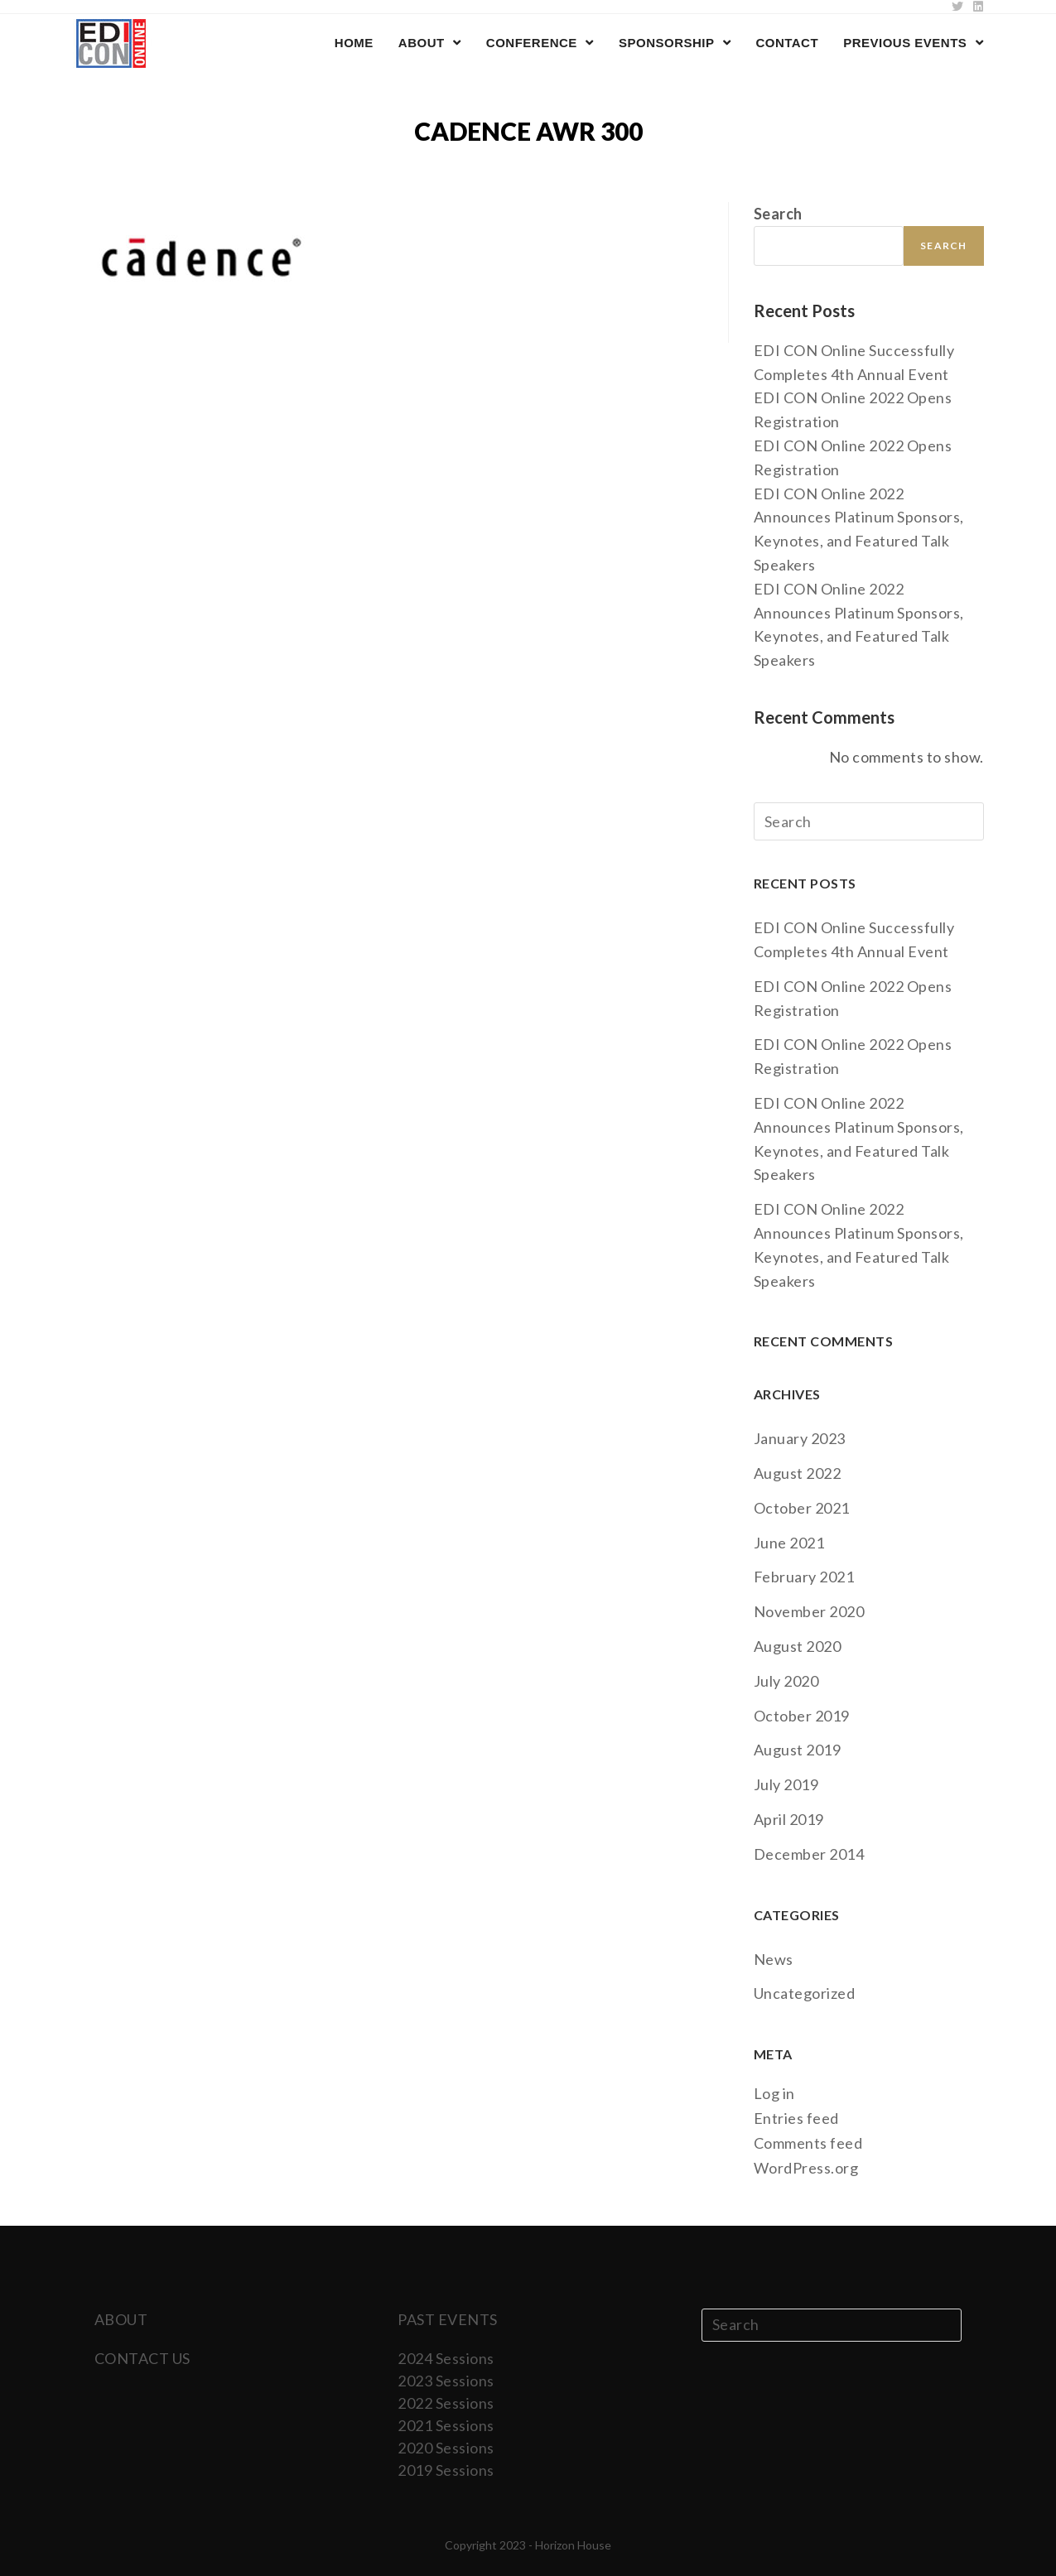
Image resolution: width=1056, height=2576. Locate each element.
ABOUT (121, 2319)
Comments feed (808, 2143)
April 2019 (789, 1819)
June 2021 (789, 1543)
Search (778, 214)
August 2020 (797, 1646)
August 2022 (797, 1473)
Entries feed (796, 2118)
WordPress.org (806, 2168)
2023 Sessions (446, 2380)
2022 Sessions (446, 2403)
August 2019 (797, 1750)
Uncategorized (805, 1993)
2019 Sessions (446, 2470)
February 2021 (804, 1576)
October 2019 (802, 1716)
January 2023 (800, 1438)
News (773, 1959)
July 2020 (786, 1681)
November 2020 (809, 1611)
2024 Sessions (446, 2358)
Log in (774, 2093)
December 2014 (809, 1854)
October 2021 (802, 1508)
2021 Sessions (446, 2425)
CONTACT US (142, 2358)
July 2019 (786, 1784)
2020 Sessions (446, 2448)
